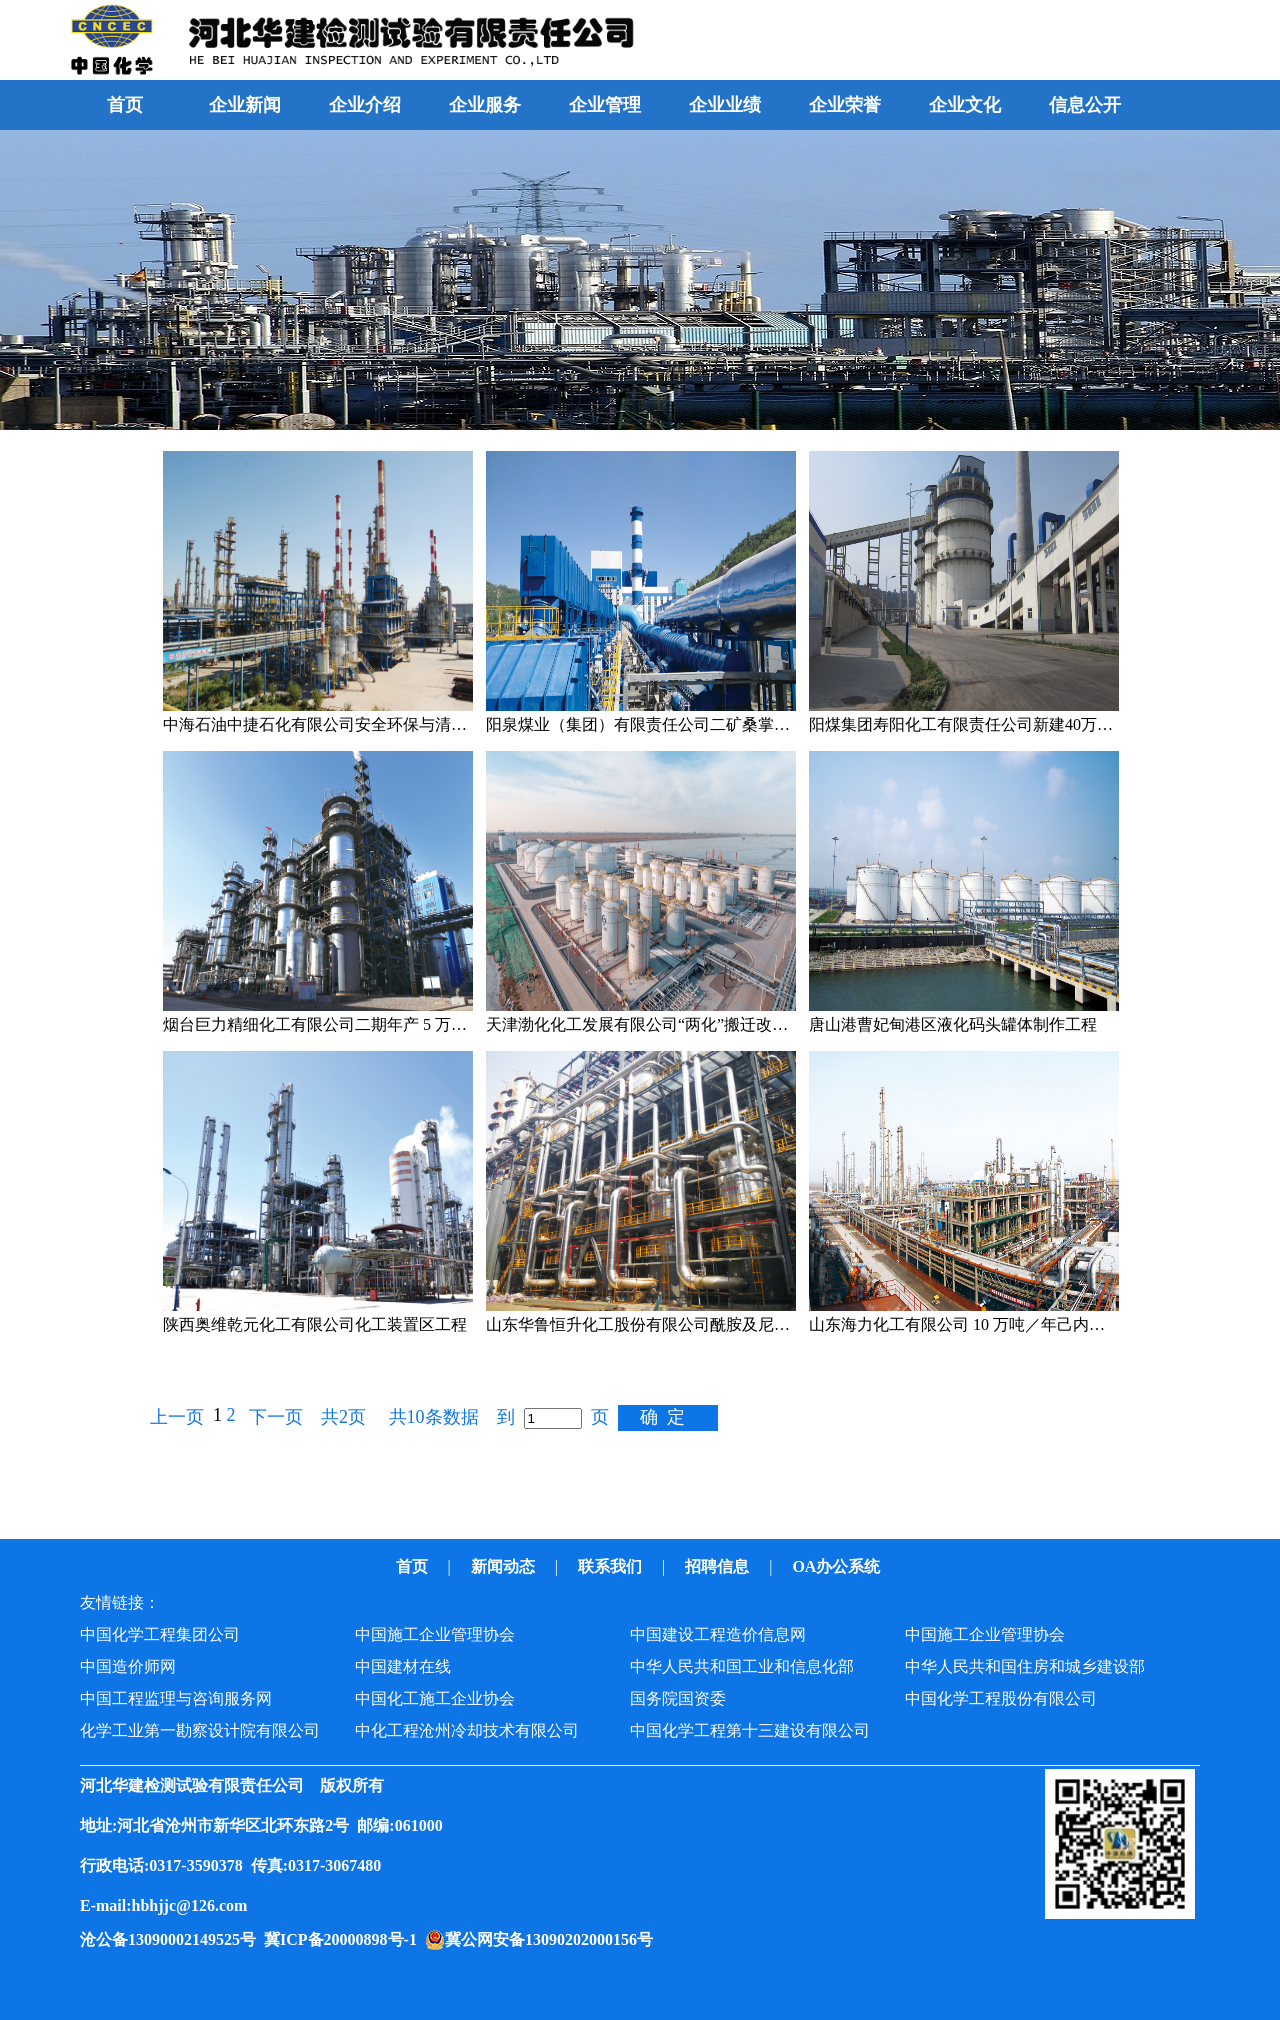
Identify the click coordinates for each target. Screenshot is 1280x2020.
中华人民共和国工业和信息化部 (742, 1666)
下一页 (276, 1417)
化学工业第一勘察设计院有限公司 (200, 1730)
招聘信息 (719, 1566)
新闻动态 (505, 1566)
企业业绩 (725, 105)
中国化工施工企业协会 (435, 1698)
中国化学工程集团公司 (160, 1634)
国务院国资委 (678, 1698)
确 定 (662, 1417)
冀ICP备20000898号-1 (344, 1939)
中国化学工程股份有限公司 (1001, 1698)
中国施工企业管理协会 (435, 1634)
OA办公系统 (838, 1566)
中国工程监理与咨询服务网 (176, 1698)
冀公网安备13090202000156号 (553, 1939)
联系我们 (612, 1566)
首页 (125, 105)
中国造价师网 (128, 1666)
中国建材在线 (403, 1666)
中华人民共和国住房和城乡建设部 (1025, 1666)
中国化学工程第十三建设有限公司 (750, 1730)
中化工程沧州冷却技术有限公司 (467, 1730)
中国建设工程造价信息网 (718, 1634)
